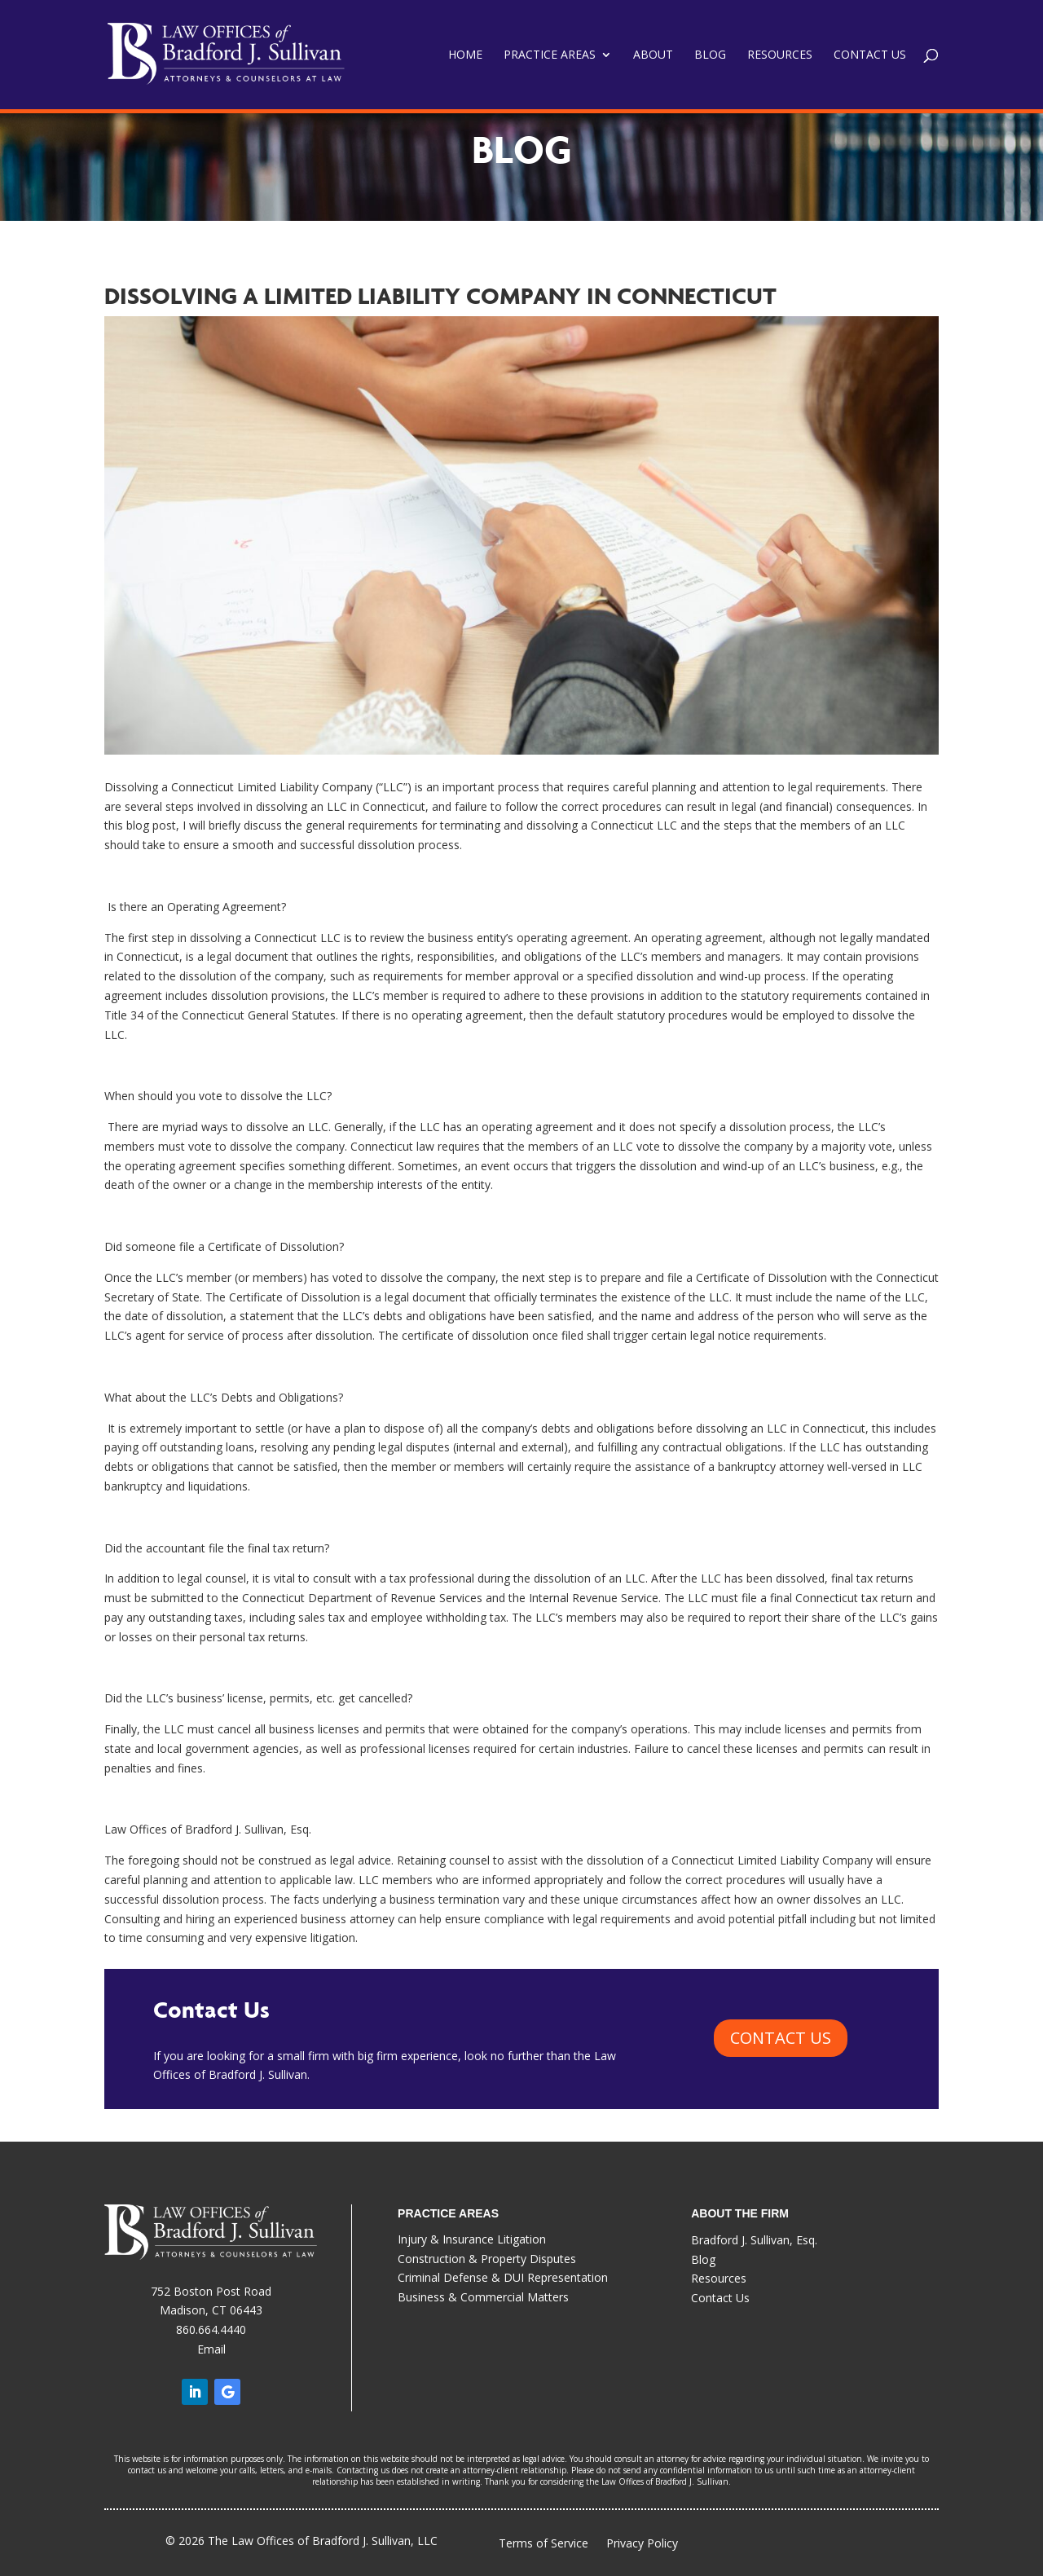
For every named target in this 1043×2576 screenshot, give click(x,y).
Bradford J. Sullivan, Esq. (754, 2240)
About (653, 55)
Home (465, 55)
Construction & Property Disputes (487, 2258)
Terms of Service (543, 2543)
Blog (710, 55)
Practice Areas (550, 55)
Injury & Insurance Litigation (472, 2239)
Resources (779, 55)
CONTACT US (780, 2038)
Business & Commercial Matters (483, 2297)
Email (211, 2349)
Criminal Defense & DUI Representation (503, 2277)
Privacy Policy (642, 2544)
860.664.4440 (211, 2329)
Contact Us (870, 55)
